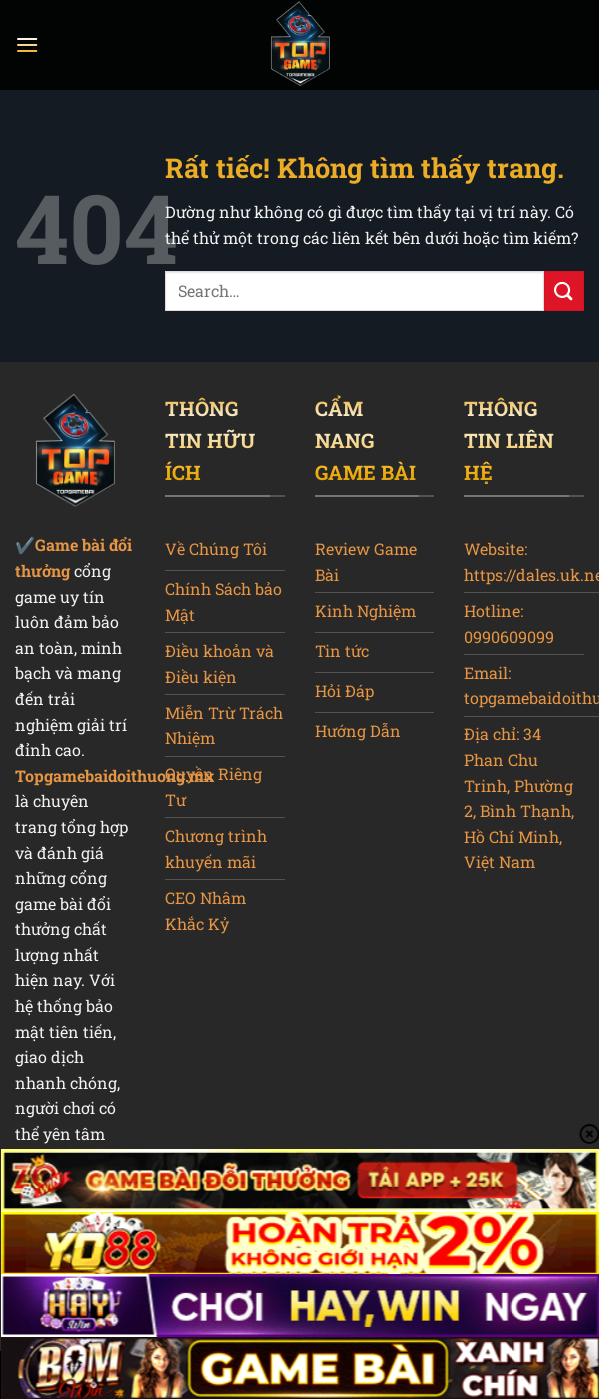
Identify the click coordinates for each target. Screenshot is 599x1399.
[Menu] (27, 44)
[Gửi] (564, 290)
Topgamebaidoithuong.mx (114, 775)
